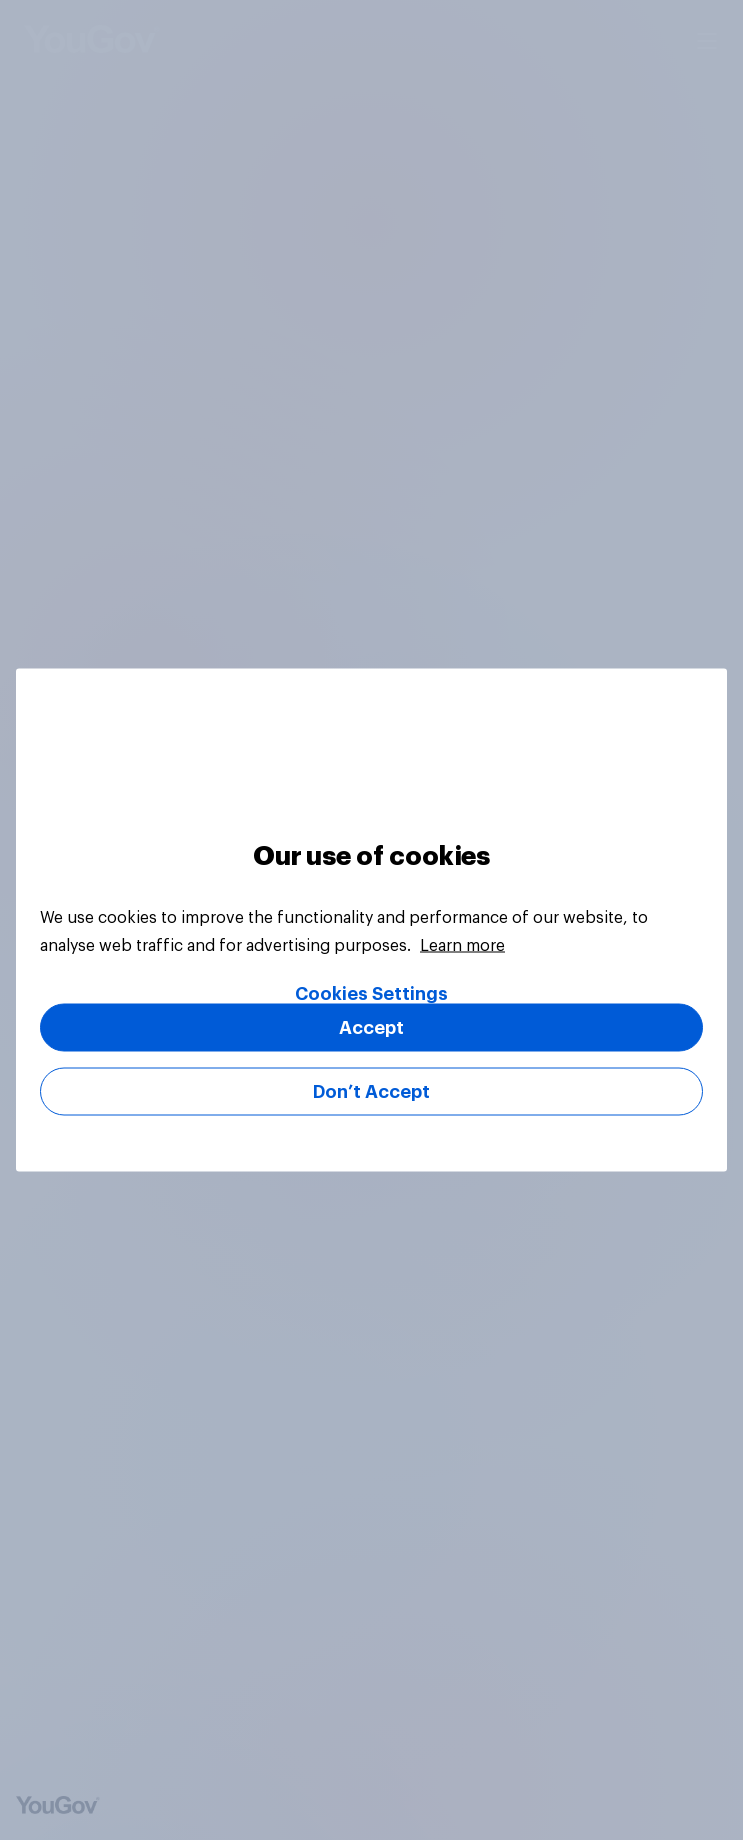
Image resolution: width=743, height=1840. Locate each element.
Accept (371, 1028)
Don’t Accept (371, 1092)
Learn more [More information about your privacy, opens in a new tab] (462, 946)
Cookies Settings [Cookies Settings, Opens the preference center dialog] (371, 994)
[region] (371, 920)
